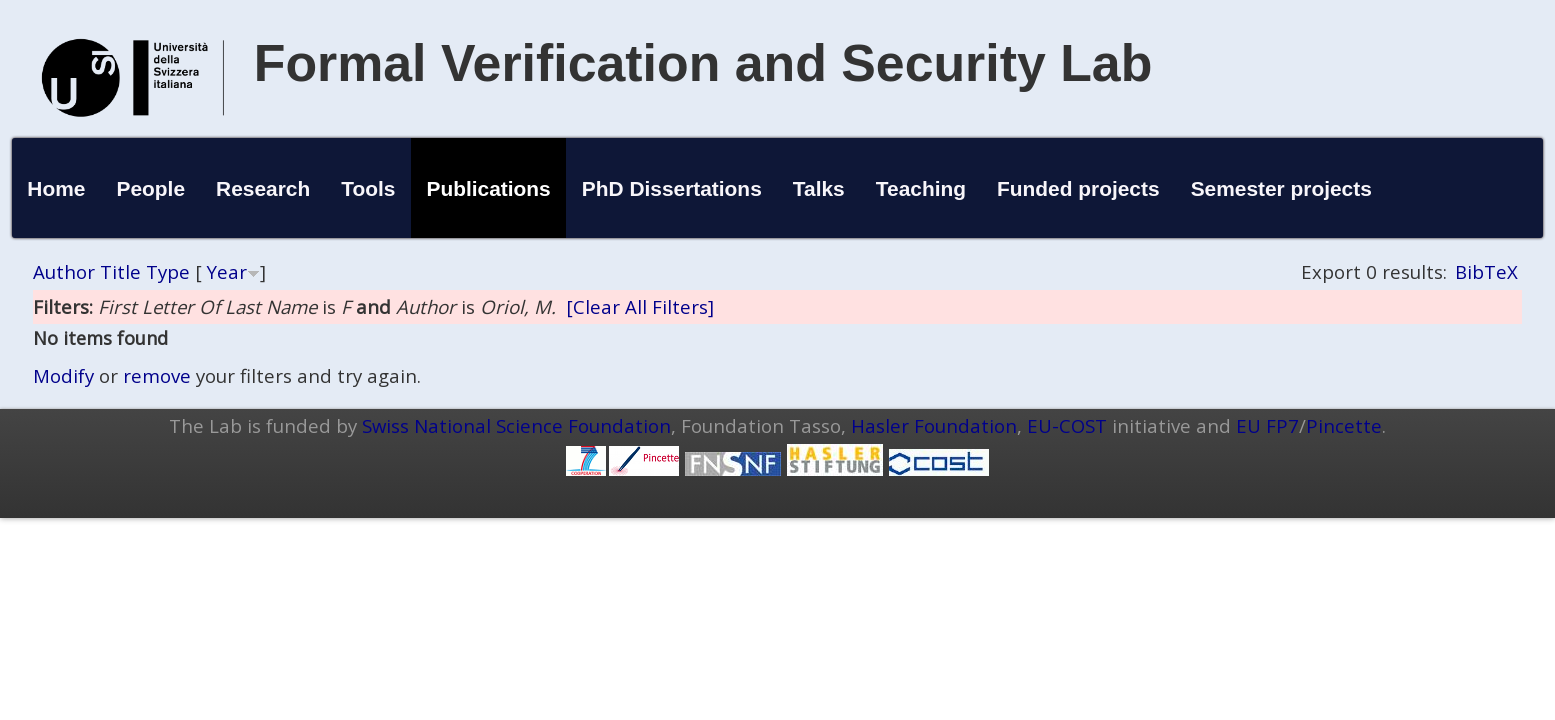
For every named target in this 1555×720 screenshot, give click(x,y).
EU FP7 (1267, 425)
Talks (819, 188)
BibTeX (1486, 271)
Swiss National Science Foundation (516, 425)
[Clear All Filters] (640, 306)
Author (64, 271)
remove (157, 375)
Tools (368, 188)
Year (227, 271)
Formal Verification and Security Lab (703, 63)
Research (263, 188)
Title (120, 271)
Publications (489, 188)
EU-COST (1067, 425)
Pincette (1344, 425)
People (151, 188)
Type (168, 271)
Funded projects (1078, 188)
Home (56, 188)
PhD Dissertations (672, 188)
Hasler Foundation (934, 425)
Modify (63, 375)
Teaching (921, 188)
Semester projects (1281, 188)
